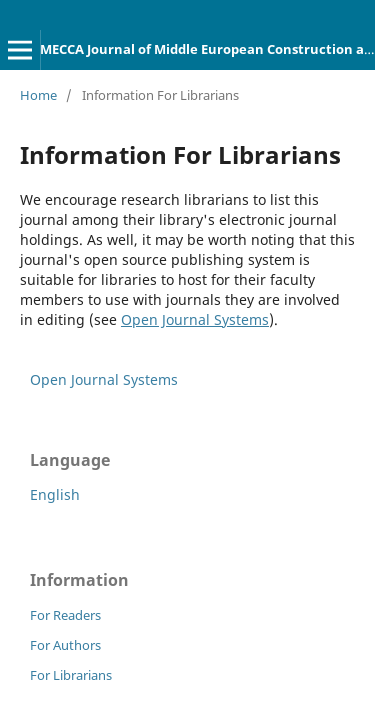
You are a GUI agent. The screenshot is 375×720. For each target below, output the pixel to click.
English (55, 494)
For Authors (65, 645)
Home (38, 95)
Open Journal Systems (195, 319)
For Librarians (71, 675)
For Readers (65, 615)
